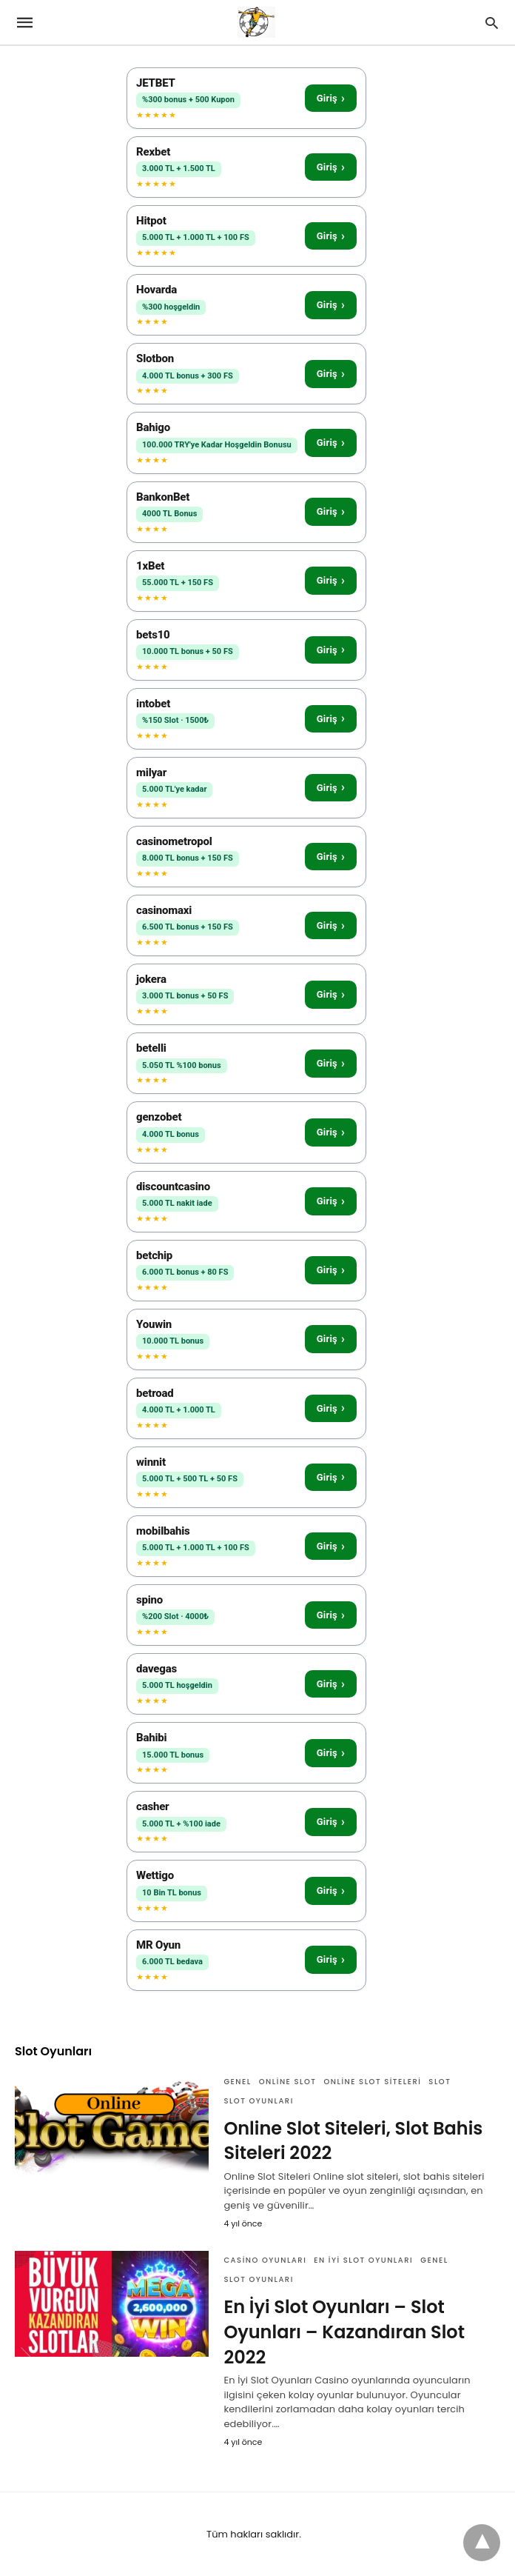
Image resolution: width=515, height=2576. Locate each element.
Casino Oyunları (264, 2260)
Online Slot (288, 2081)
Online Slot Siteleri (372, 2081)
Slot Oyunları (258, 2100)
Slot (439, 2081)
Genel (237, 2081)
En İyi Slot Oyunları (363, 2260)
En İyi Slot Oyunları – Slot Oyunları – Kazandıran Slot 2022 (344, 2332)
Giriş (331, 98)
